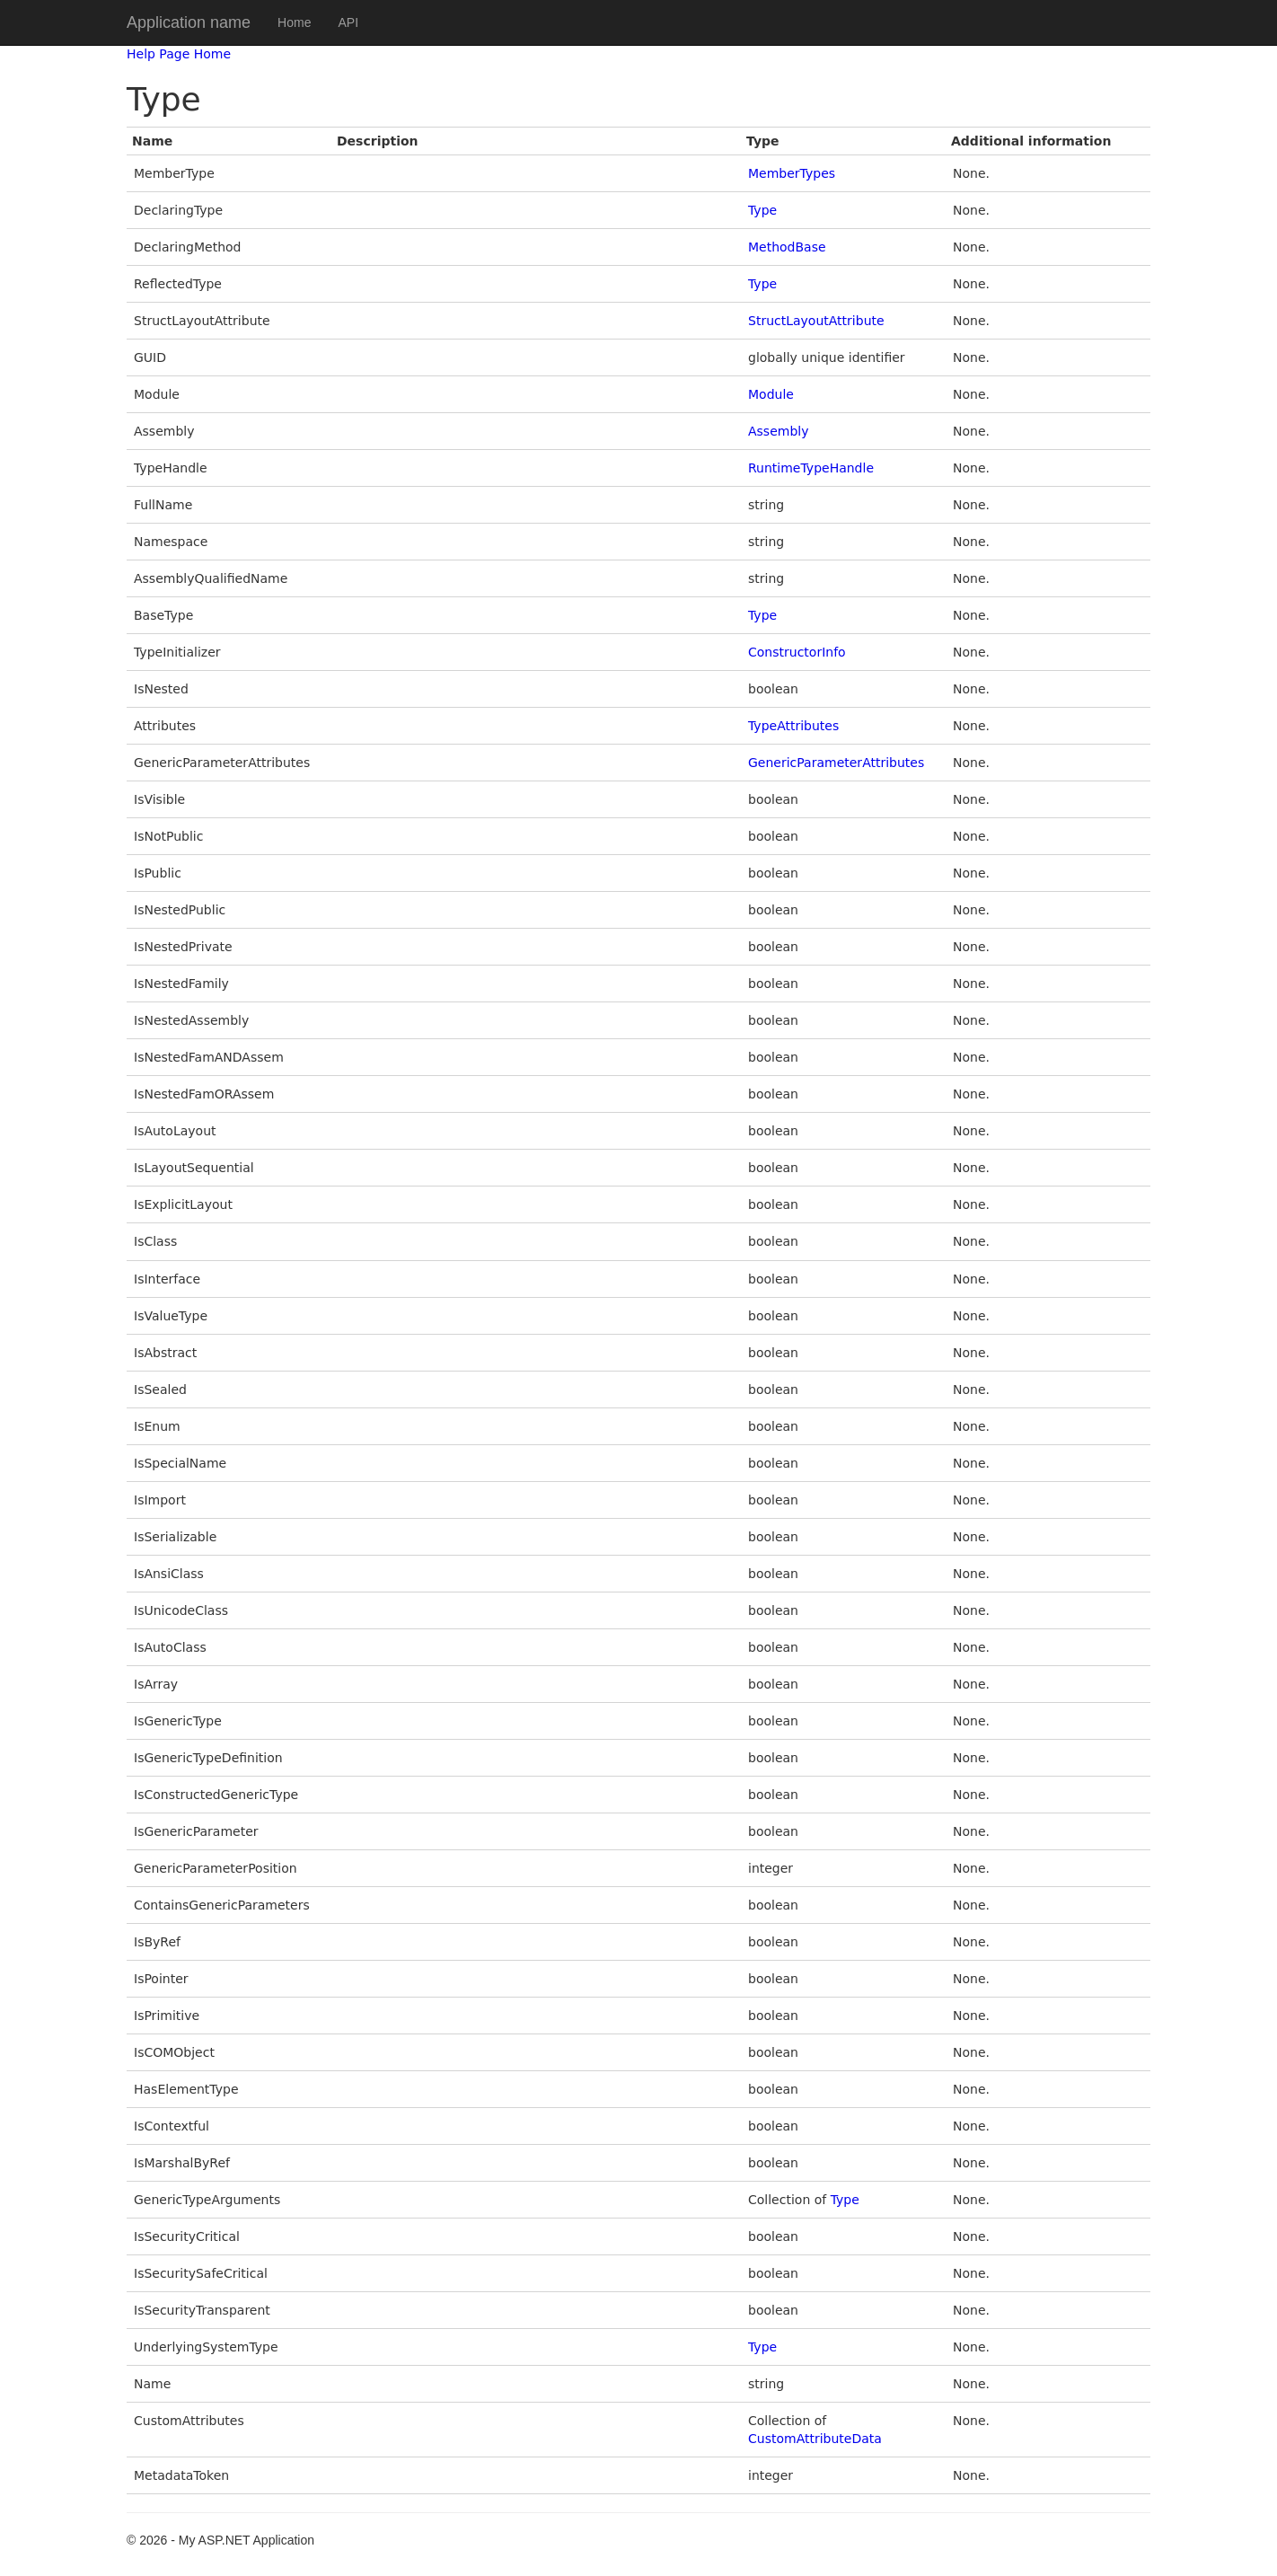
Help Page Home (179, 54)
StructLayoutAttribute (816, 320)
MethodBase (787, 247)
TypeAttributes (793, 726)
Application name (189, 22)
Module (771, 394)
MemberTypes (791, 173)
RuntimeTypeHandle (811, 468)
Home (294, 22)
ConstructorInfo (797, 652)
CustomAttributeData (815, 2438)
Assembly (778, 431)
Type (762, 210)
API (348, 22)
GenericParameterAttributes (836, 762)
